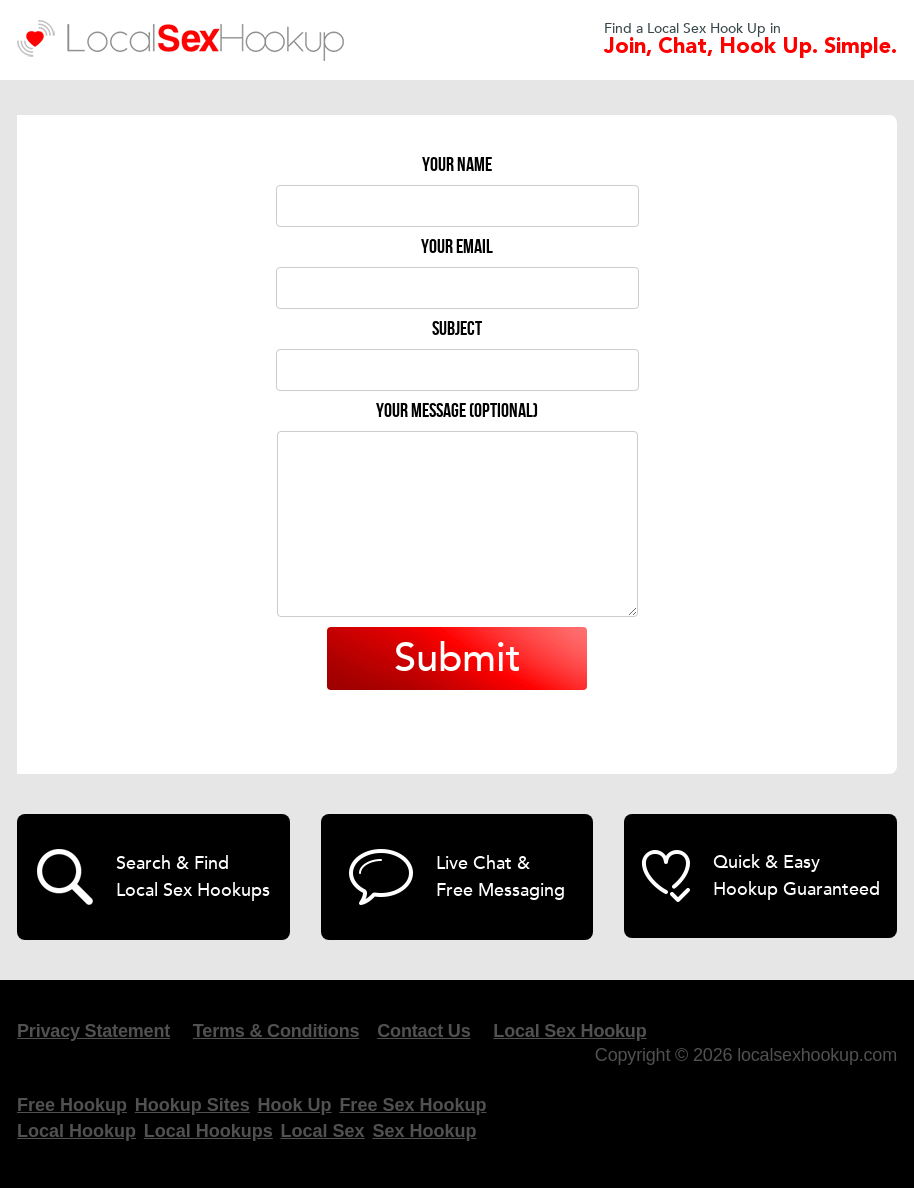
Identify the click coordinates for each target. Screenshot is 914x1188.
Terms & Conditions (276, 1031)
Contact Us (423, 1031)
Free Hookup (72, 1105)
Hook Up (295, 1105)
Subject (457, 329)
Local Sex (323, 1131)
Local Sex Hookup (569, 1031)
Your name (457, 165)
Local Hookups (208, 1131)
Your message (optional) (457, 411)
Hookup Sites (192, 1105)
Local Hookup (76, 1131)
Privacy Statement (93, 1031)
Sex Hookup (424, 1131)
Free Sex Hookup (412, 1105)
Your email (457, 247)
